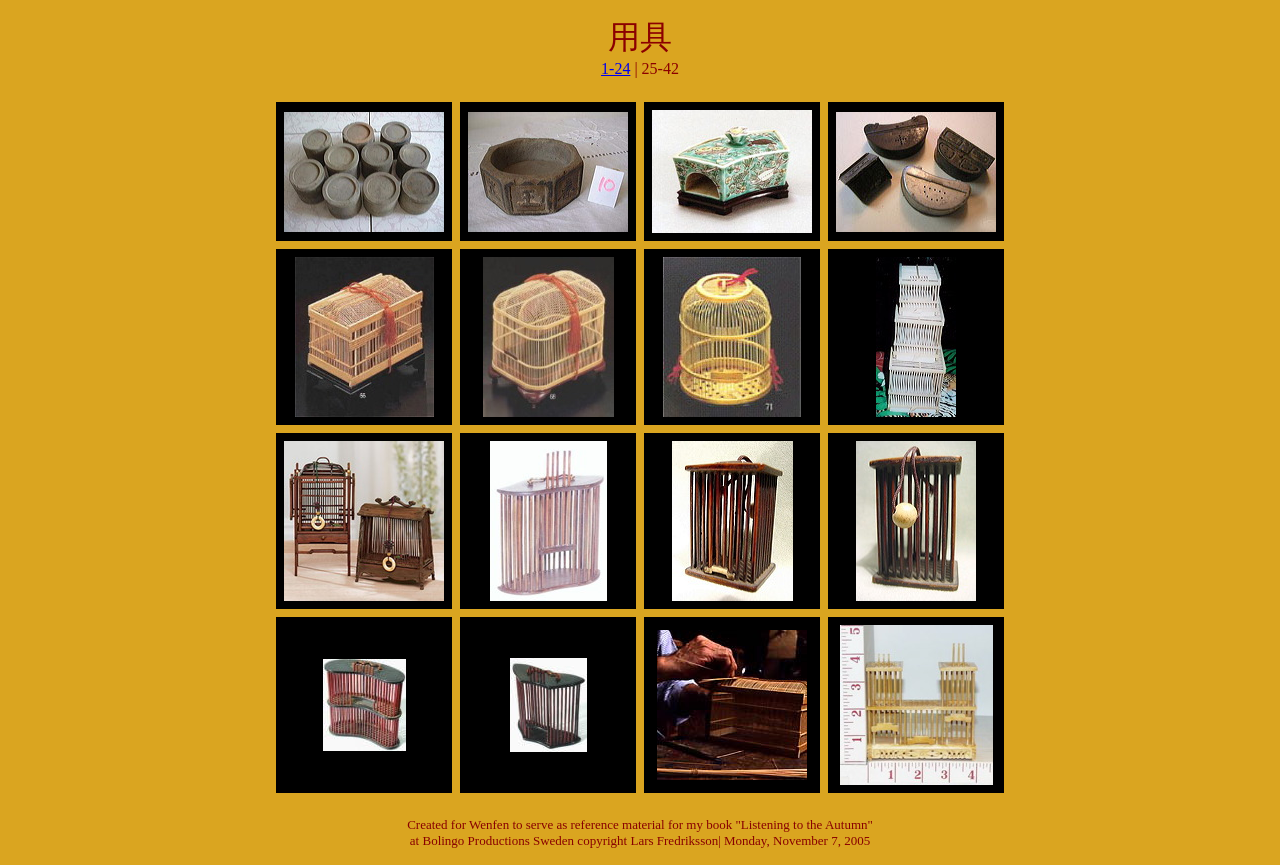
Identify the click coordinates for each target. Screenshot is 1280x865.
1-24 (615, 68)
